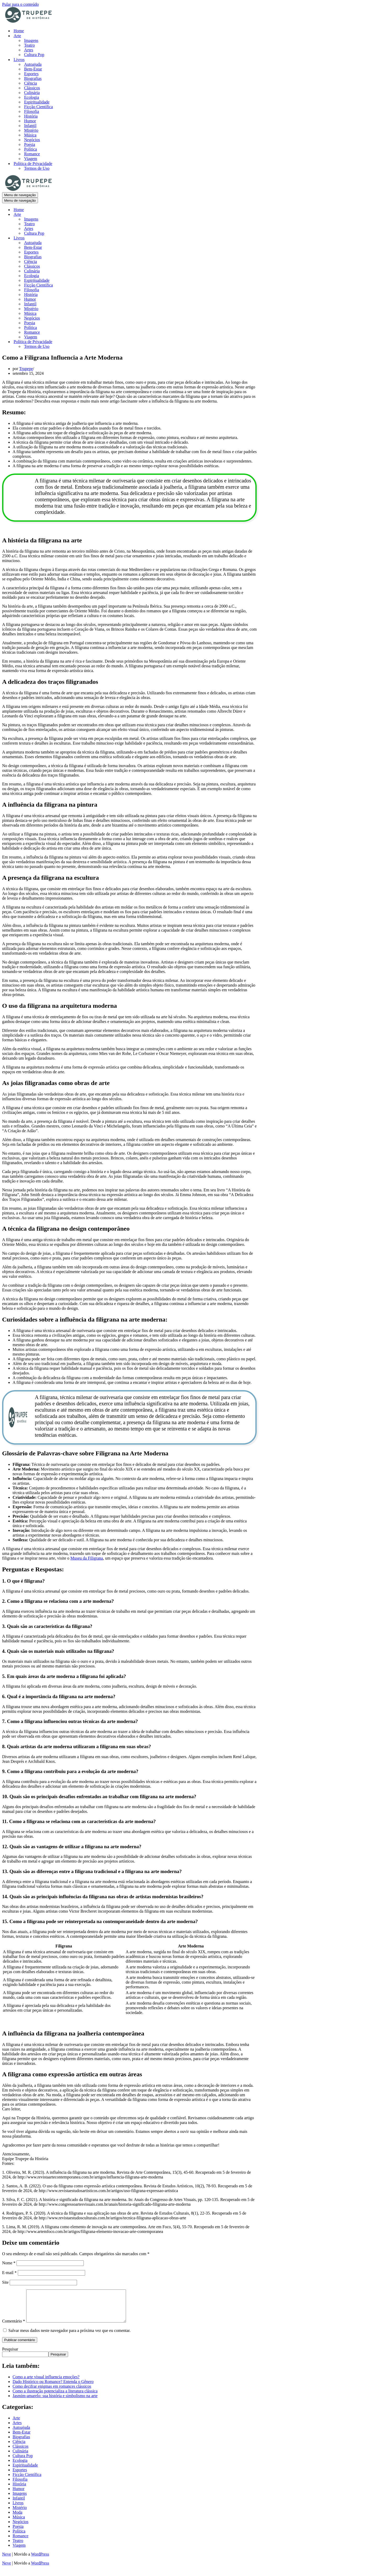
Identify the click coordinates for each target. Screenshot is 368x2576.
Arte (16, 2424)
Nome (8, 2263)
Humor (30, 121)
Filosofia (31, 111)
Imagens (31, 40)
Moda (17, 2518)
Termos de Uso (37, 168)
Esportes (31, 73)
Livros (18, 2509)
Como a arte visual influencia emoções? (46, 2383)
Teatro (29, 45)
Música (30, 135)
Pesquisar (10, 2355)
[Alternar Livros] (93, 238)
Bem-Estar (33, 69)
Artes (28, 50)
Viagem (30, 158)
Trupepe (26, 368)
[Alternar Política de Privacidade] (93, 342)
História (31, 116)
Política (30, 149)
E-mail (9, 2272)
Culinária (32, 92)
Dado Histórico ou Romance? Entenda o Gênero (53, 2388)
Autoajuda (33, 64)
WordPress (40, 2560)
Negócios (32, 139)
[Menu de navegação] (20, 195)
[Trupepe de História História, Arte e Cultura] (28, 21)
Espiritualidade (37, 102)
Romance (32, 154)
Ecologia (31, 97)
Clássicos (32, 88)
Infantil (30, 125)
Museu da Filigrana (86, 1558)
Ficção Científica (38, 106)
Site (5, 2282)
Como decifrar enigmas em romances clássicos (52, 2392)
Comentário (13, 2327)
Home (19, 31)
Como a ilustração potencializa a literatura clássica (55, 2397)
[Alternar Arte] (93, 214)
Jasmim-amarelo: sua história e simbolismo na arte (55, 2402)
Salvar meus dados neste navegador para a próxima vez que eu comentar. (69, 2337)
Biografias (33, 78)
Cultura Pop (34, 54)
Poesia (29, 144)
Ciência (30, 83)
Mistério (31, 130)
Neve (6, 2560)
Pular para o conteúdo (20, 4)
